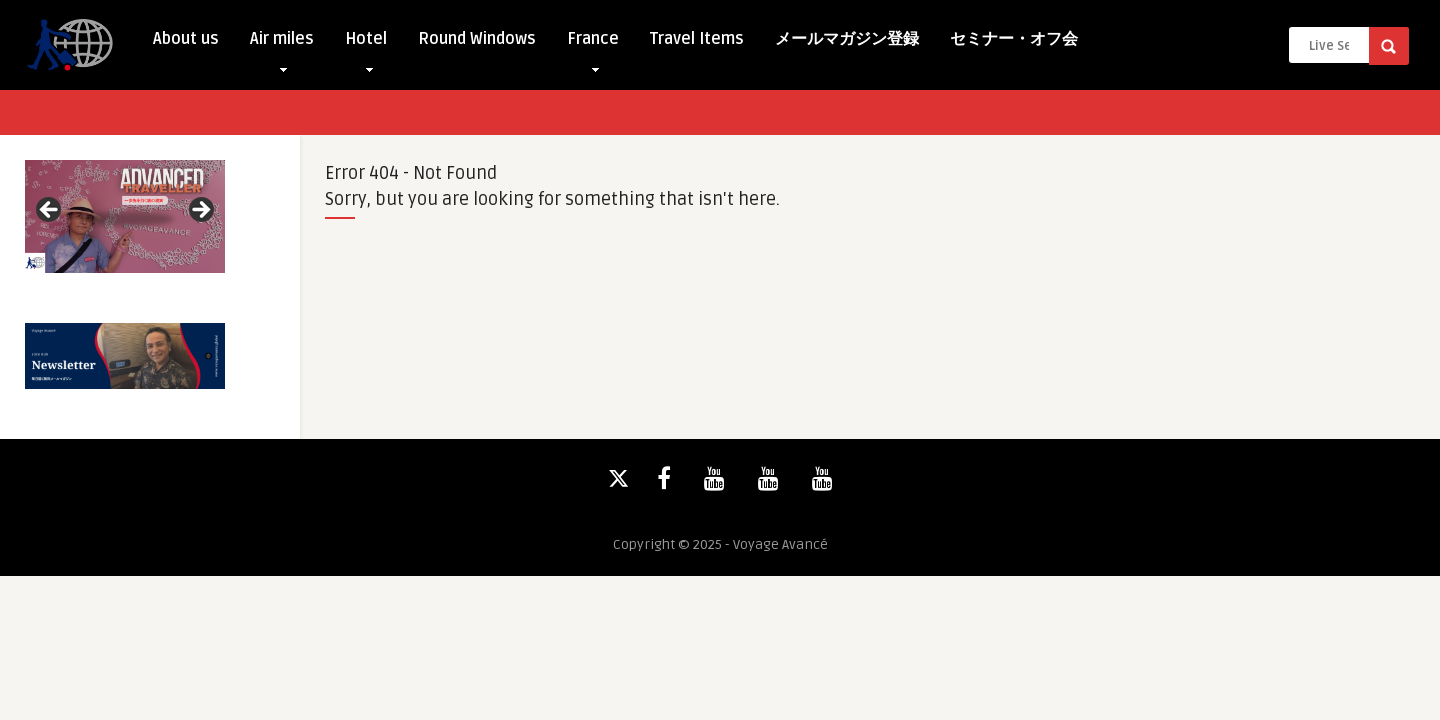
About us (186, 39)
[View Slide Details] (125, 216)
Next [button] (200, 211)
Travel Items (697, 39)
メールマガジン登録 (847, 39)
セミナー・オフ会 (1014, 39)
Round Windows (477, 39)
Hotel (366, 43)
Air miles (282, 43)
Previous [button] (50, 211)
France (593, 43)
